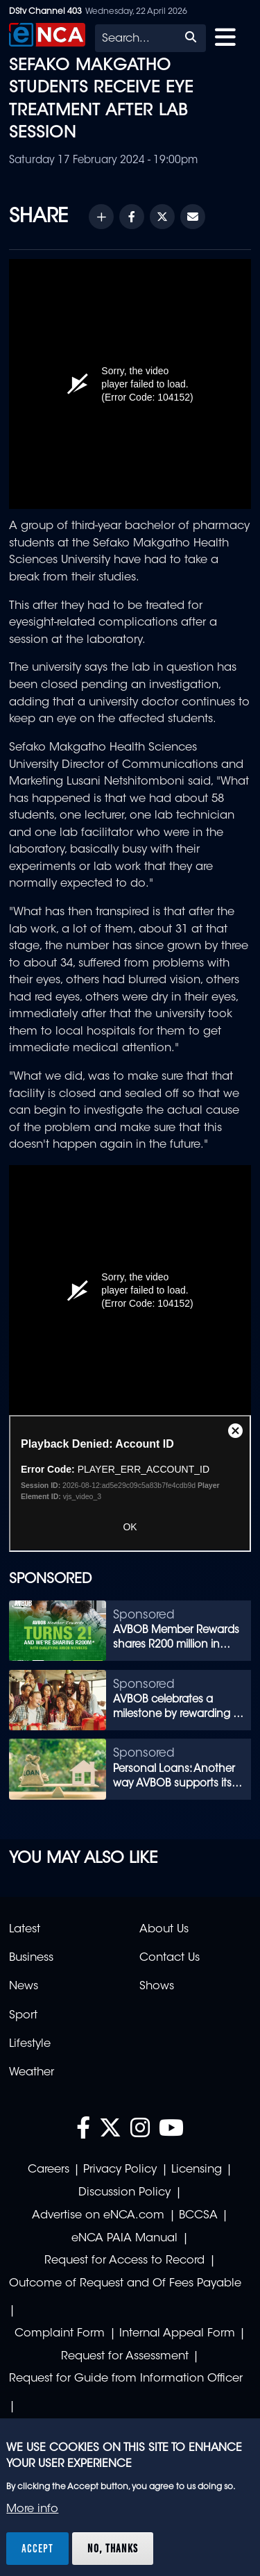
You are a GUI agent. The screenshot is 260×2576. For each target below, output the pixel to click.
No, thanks (112, 2548)
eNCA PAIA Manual (124, 2238)
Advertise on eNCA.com (98, 2215)
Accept (37, 2548)
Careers (48, 2169)
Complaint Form (60, 2333)
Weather (31, 2072)
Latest (24, 1929)
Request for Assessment (125, 2356)
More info (32, 2509)
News (23, 1986)
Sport (23, 2015)
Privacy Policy (120, 2169)
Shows (156, 1986)
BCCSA (198, 2215)
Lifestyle (30, 2044)
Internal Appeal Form (177, 2333)
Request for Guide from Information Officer (126, 2378)
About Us (164, 1929)
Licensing (196, 2169)
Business (31, 1958)
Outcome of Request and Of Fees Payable (125, 2283)
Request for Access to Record (124, 2260)
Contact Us (169, 1958)
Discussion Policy (124, 2192)
